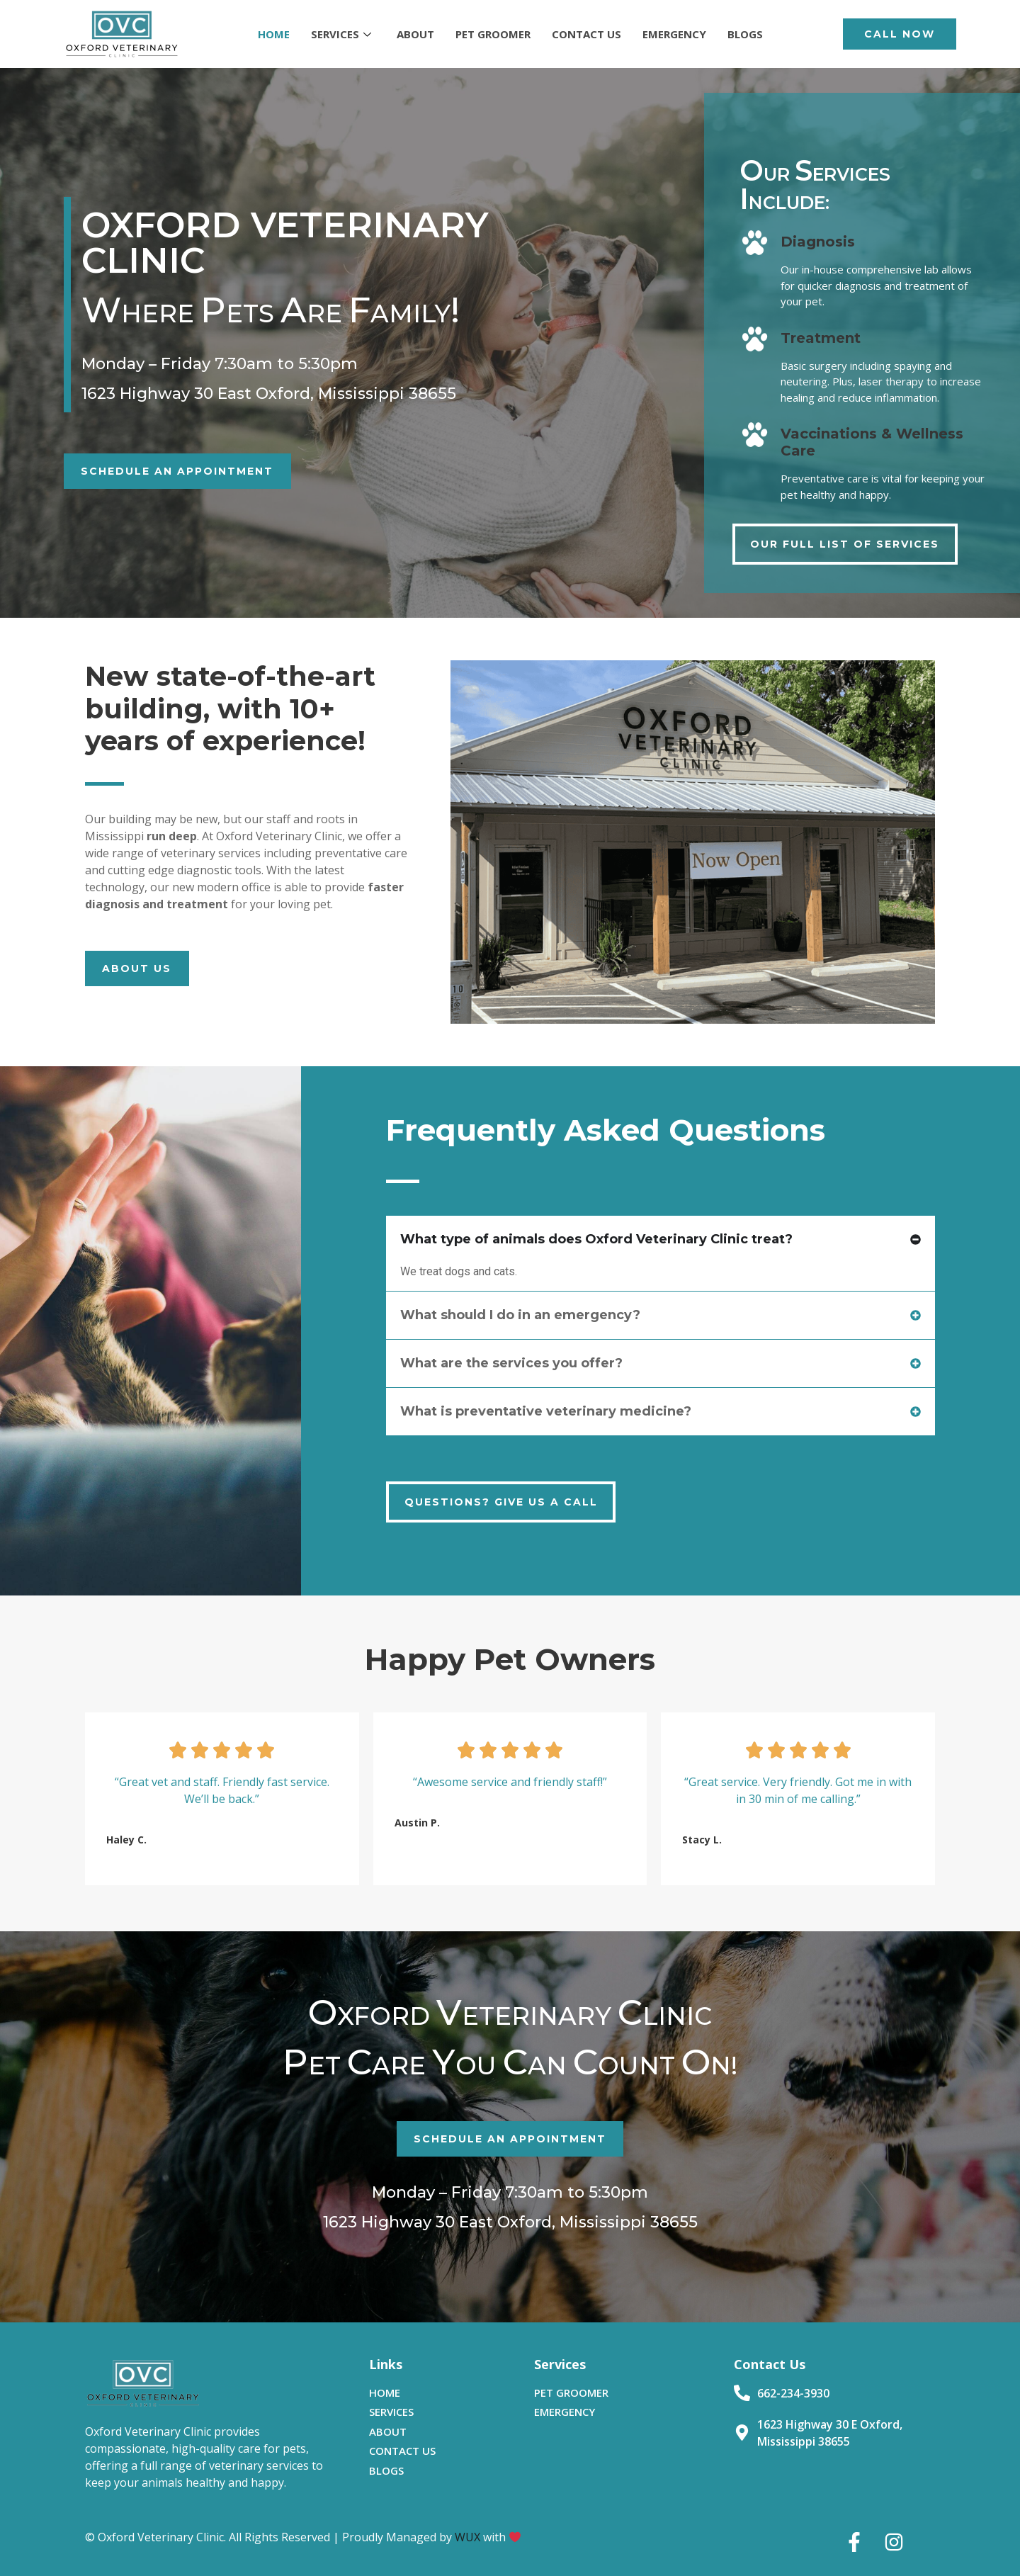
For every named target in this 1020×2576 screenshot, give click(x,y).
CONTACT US (586, 34)
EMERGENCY (674, 34)
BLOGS (745, 34)
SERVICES (341, 34)
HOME (274, 34)
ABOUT (415, 34)
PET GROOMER (493, 34)
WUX (467, 2537)
